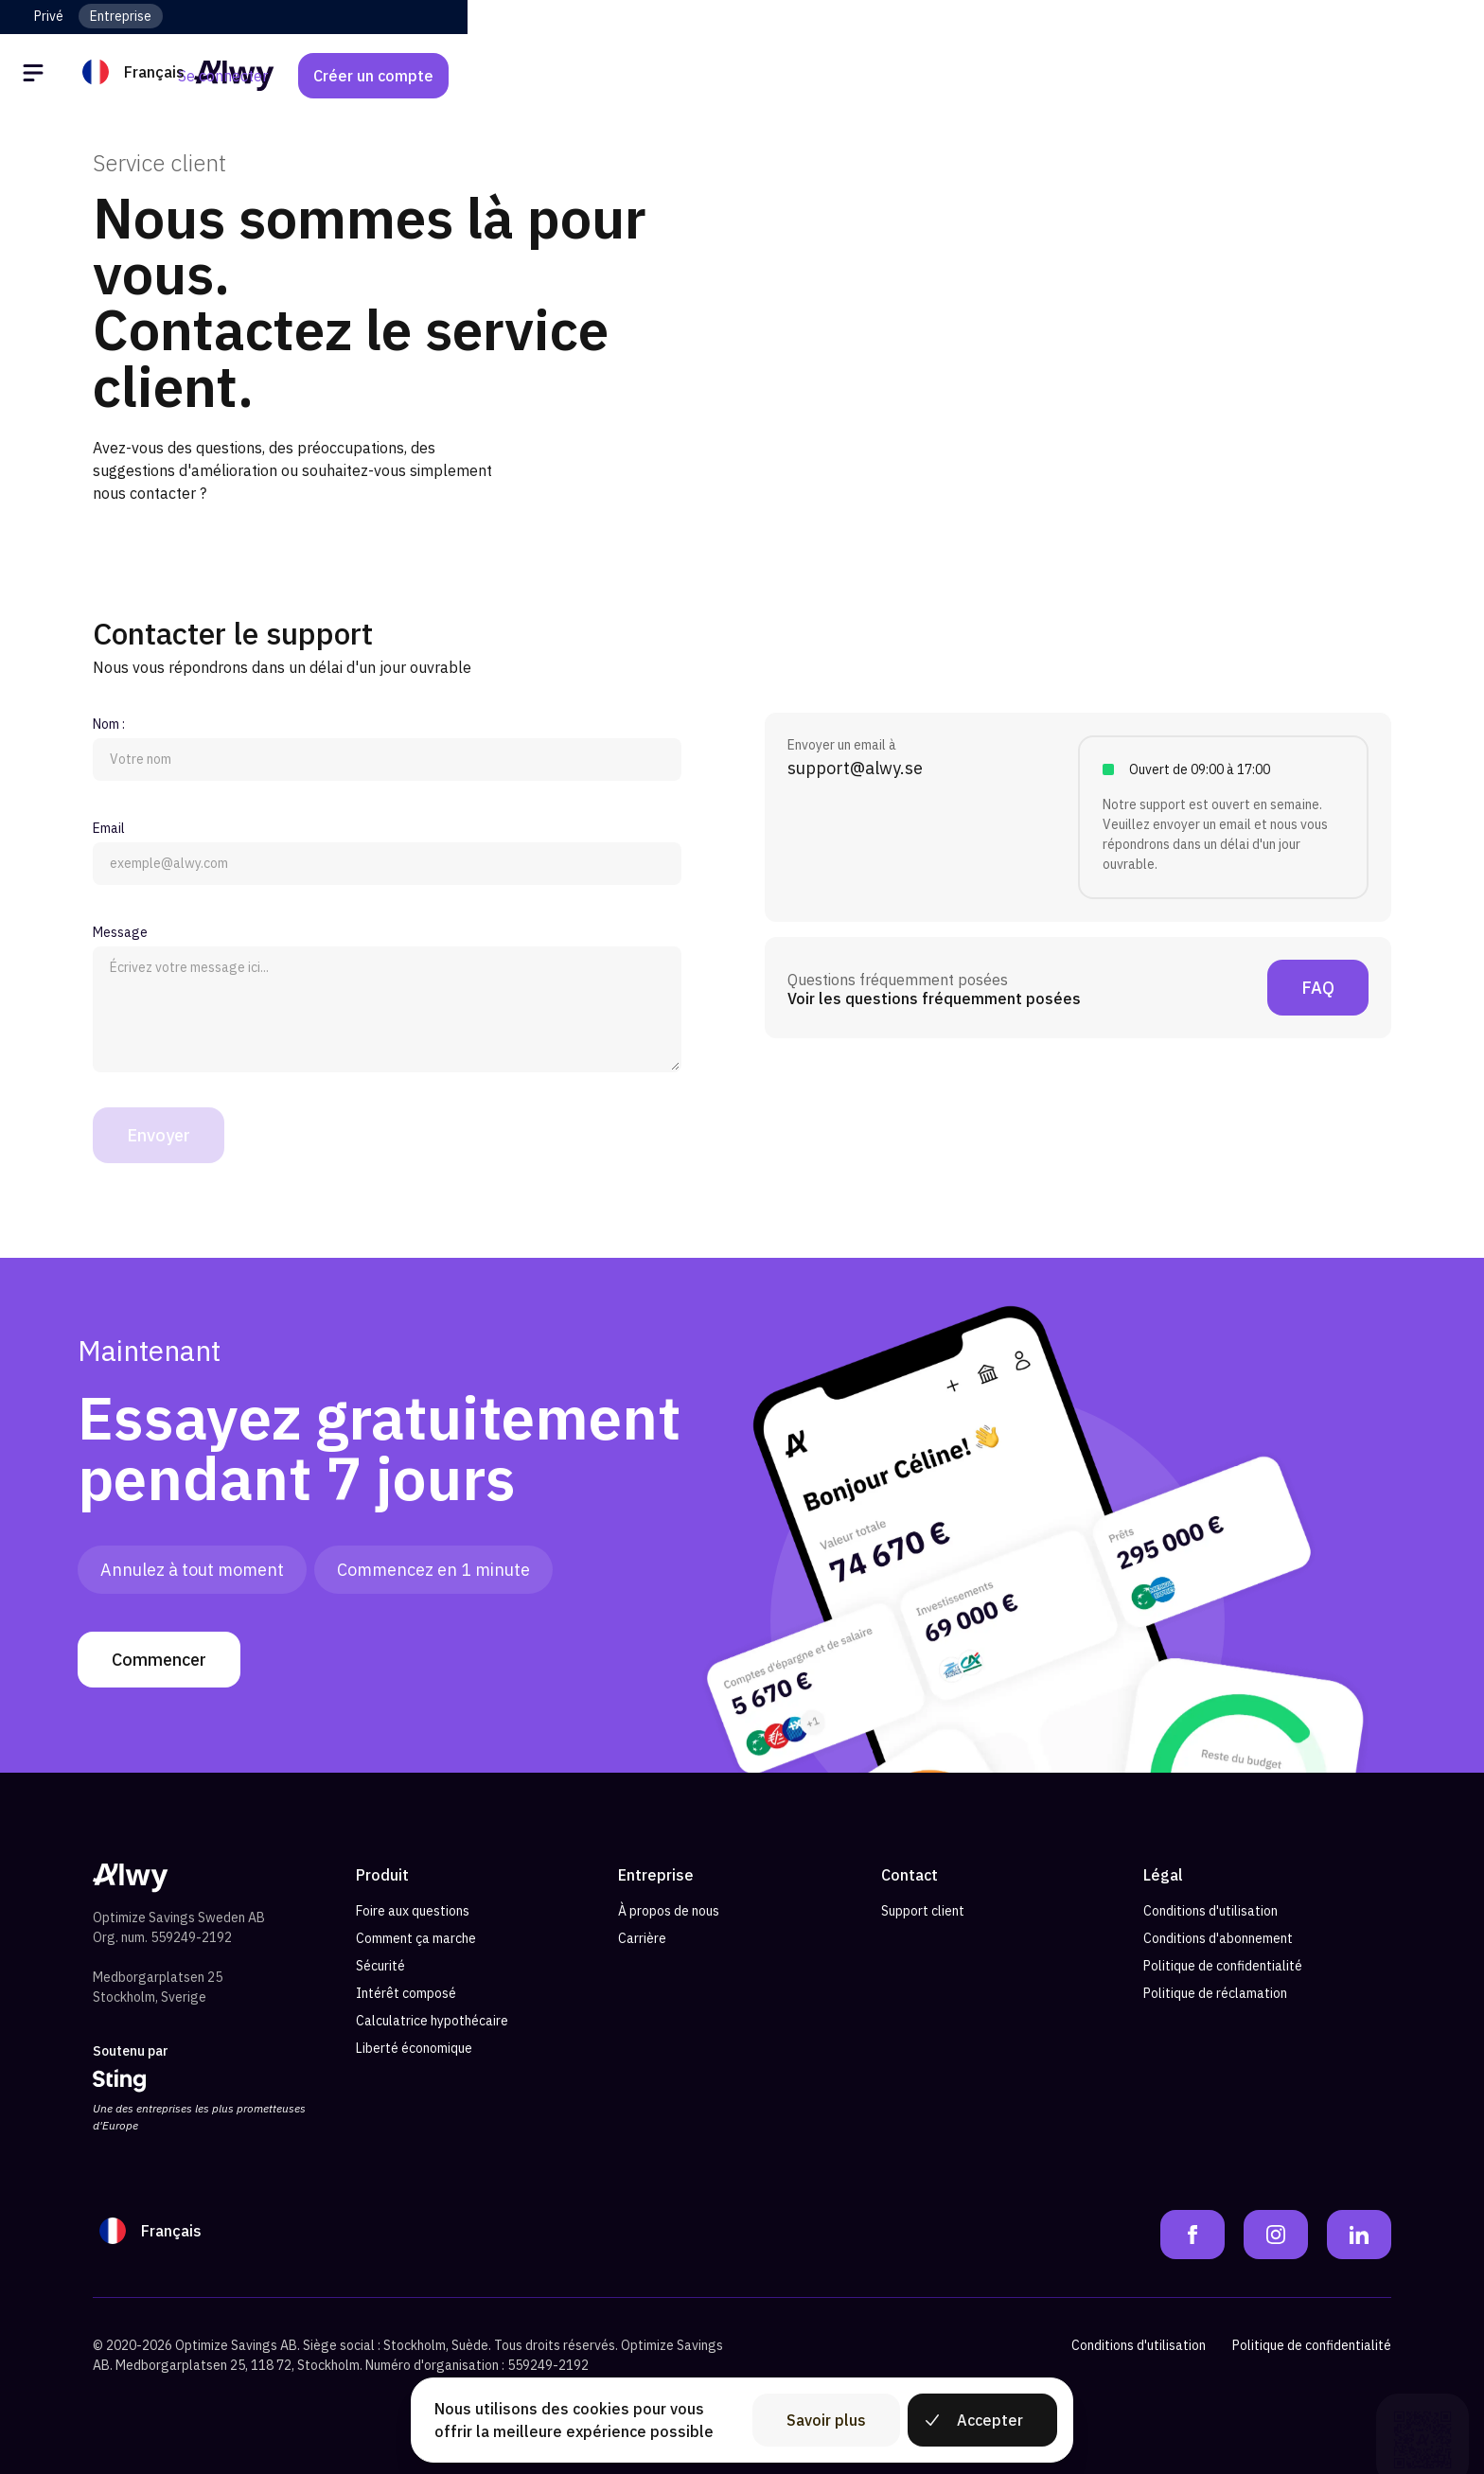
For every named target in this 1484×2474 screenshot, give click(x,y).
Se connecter (1207, 75)
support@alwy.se (855, 768)
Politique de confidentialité (1222, 1965)
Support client (922, 1910)
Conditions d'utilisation (1210, 1910)
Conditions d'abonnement (1218, 1938)
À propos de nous (668, 1910)
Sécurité (380, 1965)
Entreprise (120, 16)
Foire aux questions (412, 1910)
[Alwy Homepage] (742, 75)
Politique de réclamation (1215, 1993)
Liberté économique (414, 2048)
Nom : (109, 724)
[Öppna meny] (68, 76)
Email (109, 828)
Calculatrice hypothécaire (432, 2020)
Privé (48, 16)
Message (120, 932)
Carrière (642, 1938)
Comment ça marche (416, 1938)
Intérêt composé (406, 1993)
